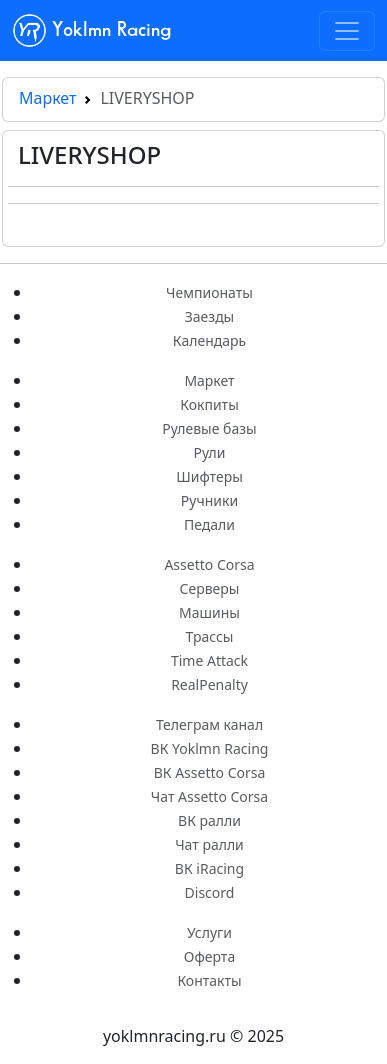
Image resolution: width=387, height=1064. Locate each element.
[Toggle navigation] (347, 31)
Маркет (47, 98)
